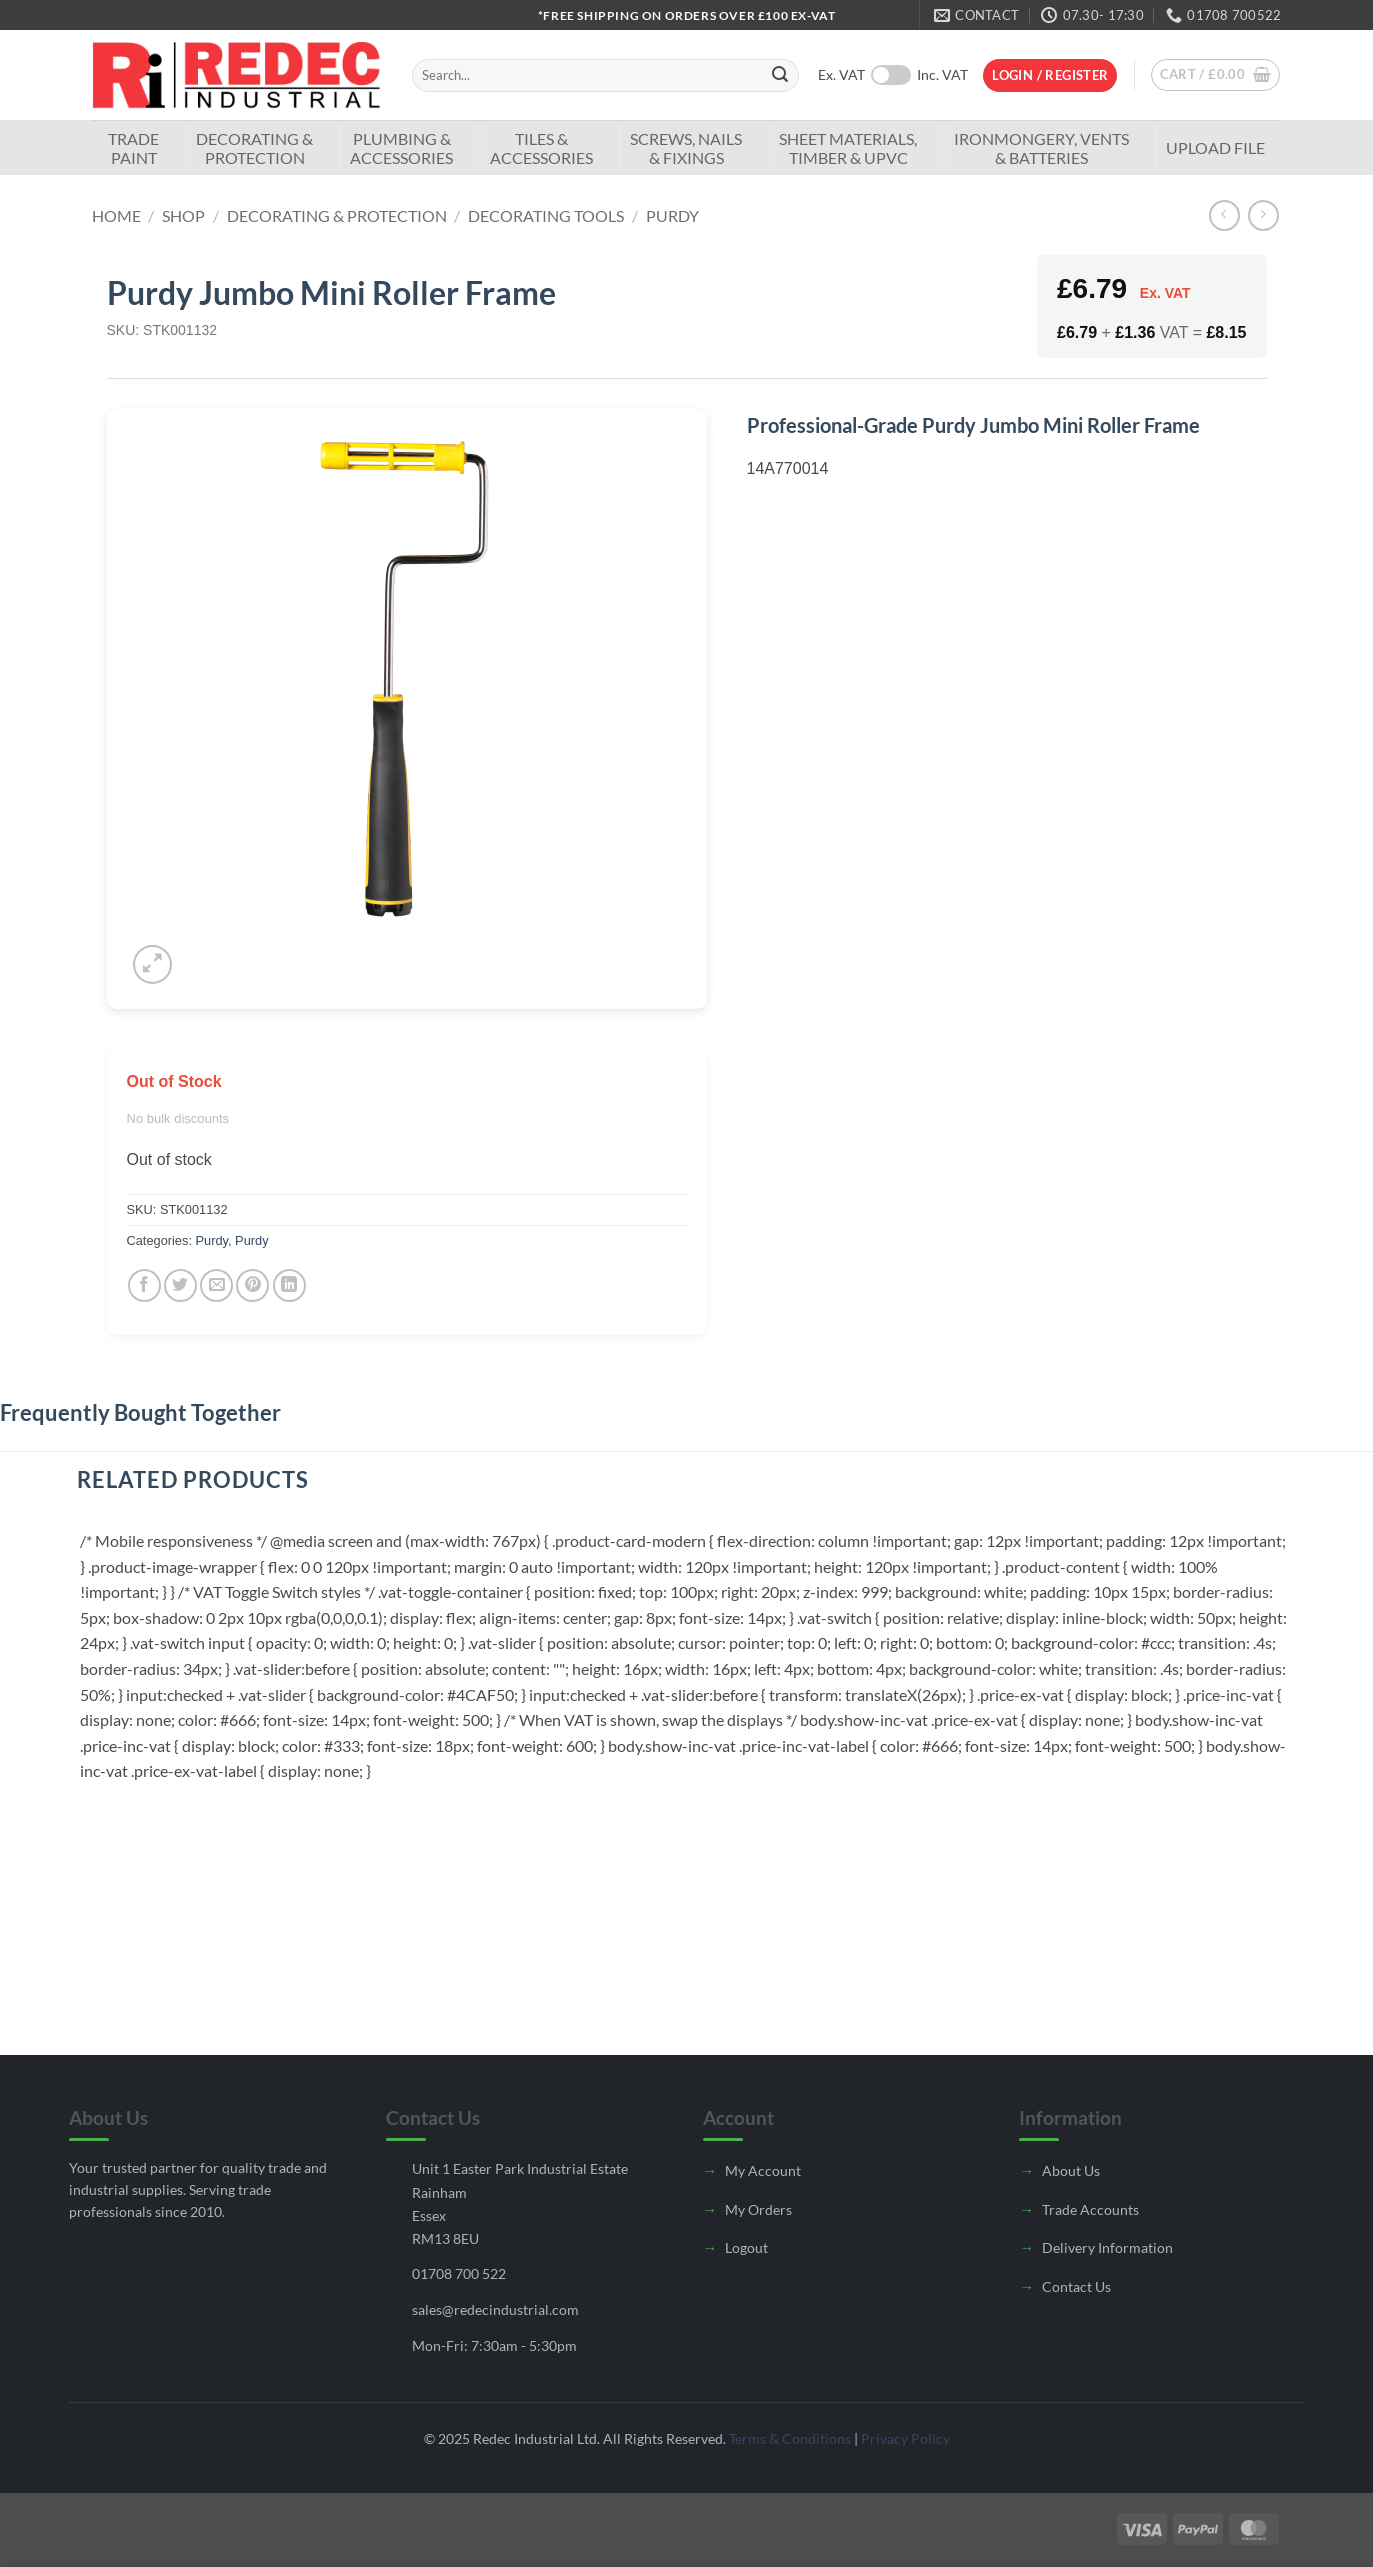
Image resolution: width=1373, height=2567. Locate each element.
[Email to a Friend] (216, 1285)
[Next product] (1224, 215)
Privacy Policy (905, 2438)
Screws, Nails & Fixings (686, 148)
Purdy (672, 215)
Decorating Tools (546, 215)
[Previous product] (1263, 215)
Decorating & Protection (254, 148)
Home (116, 215)
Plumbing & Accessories (401, 148)
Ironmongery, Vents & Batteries (1041, 148)
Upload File (1215, 147)
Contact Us (1076, 2286)
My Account (763, 2170)
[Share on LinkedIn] (289, 1285)
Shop (183, 215)
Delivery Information (1107, 2247)
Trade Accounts (1090, 2209)
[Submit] (780, 76)
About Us (1071, 2170)
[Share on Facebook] (144, 1285)
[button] (1050, 75)
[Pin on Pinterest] (252, 1285)
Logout (746, 2247)
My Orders (758, 2209)
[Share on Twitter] (180, 1285)
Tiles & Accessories (541, 148)
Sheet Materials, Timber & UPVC (848, 148)
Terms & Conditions (790, 2438)
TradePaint (133, 148)
